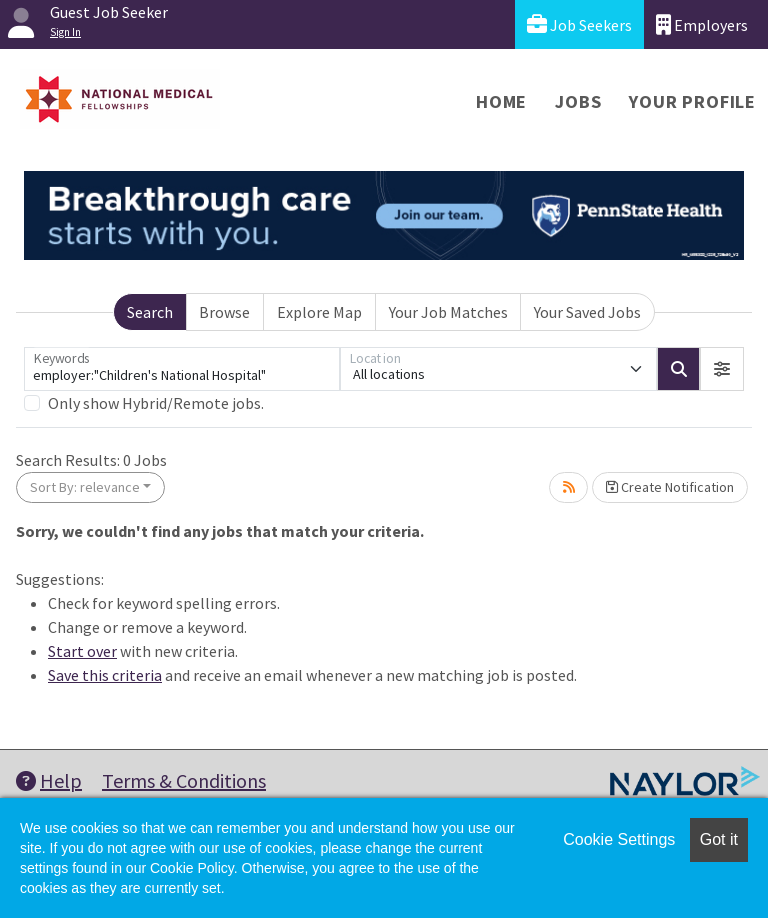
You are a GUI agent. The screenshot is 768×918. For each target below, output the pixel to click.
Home (501, 101)
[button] (722, 369)
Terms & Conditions (184, 780)
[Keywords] (182, 369)
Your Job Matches (448, 312)
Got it (719, 839)
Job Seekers (579, 24)
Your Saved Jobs (587, 312)
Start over (82, 651)
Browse (224, 312)
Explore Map (319, 312)
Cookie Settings (619, 839)
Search (150, 312)
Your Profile (692, 101)
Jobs (578, 101)
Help (49, 780)
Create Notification (670, 487)
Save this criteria (105, 675)
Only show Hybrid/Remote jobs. (156, 403)
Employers (702, 24)
